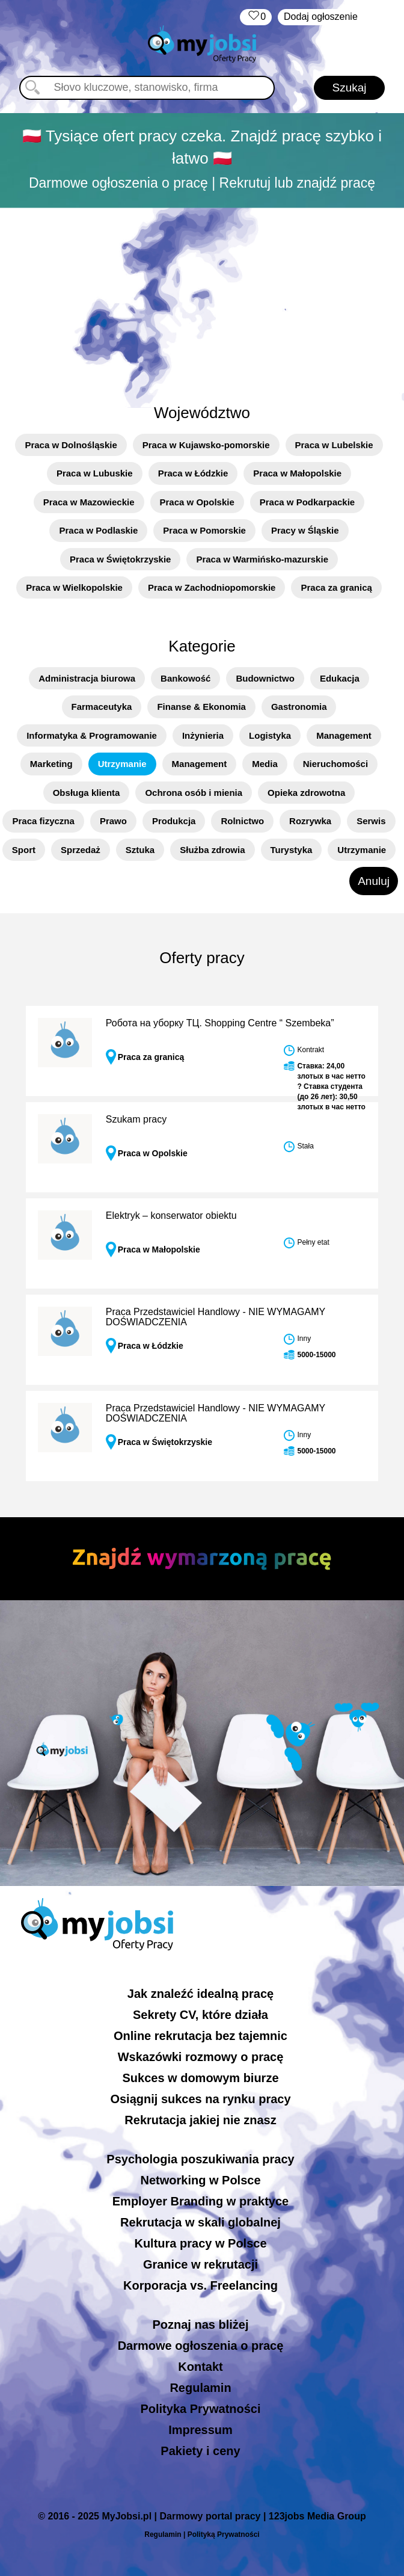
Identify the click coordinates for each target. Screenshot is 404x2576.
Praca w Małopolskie (297, 473)
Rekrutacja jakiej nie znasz (200, 2120)
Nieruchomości (335, 764)
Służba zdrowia (212, 850)
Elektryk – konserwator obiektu (171, 1215)
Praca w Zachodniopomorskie (212, 587)
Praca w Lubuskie (95, 473)
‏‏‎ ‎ (256, 17)
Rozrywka (310, 821)
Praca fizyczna (43, 821)
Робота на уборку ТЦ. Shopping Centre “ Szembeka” (220, 1023)
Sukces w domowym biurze (200, 2078)
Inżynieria (203, 735)
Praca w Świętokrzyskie (120, 559)
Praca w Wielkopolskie (74, 587)
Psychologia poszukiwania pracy (200, 2159)
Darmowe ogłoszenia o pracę (201, 2345)
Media (265, 764)
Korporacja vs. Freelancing (200, 2285)
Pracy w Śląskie (305, 530)
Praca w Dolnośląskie (71, 445)
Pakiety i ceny (200, 2450)
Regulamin (200, 2387)
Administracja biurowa (86, 678)
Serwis (371, 821)
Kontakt (200, 2366)
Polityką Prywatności (224, 2534)
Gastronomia (299, 706)
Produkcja (174, 821)
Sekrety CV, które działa (200, 2014)
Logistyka (270, 735)
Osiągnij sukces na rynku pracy (200, 2099)
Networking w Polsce (200, 2180)
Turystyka (292, 850)
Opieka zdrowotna (306, 792)
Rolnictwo (242, 821)
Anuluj (374, 881)
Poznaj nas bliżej (200, 2324)
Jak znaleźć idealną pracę (200, 1993)
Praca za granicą (336, 587)
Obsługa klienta (86, 792)
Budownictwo (265, 678)
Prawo (113, 821)
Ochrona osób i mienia (193, 792)
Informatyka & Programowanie (91, 735)
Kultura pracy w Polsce (200, 2243)
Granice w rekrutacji (200, 2264)
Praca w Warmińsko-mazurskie (262, 559)
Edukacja (340, 678)
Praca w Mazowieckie (89, 502)
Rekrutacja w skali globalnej (200, 2222)
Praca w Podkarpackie (307, 502)
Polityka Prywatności (200, 2408)
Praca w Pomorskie (204, 530)
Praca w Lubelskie (334, 445)
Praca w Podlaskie (98, 530)
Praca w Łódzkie (193, 473)
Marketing (51, 764)
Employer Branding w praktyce (200, 2201)
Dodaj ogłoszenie (321, 16)
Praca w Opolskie (197, 502)
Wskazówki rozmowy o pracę (201, 2056)
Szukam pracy (136, 1119)
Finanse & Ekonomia (201, 706)
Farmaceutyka (102, 706)
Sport (23, 850)
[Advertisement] (202, 299)
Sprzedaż (80, 850)
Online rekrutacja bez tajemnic (200, 2035)
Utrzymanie (122, 764)
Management (344, 735)
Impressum (200, 2429)
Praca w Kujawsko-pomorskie (206, 445)
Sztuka (140, 850)
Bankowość (185, 678)
